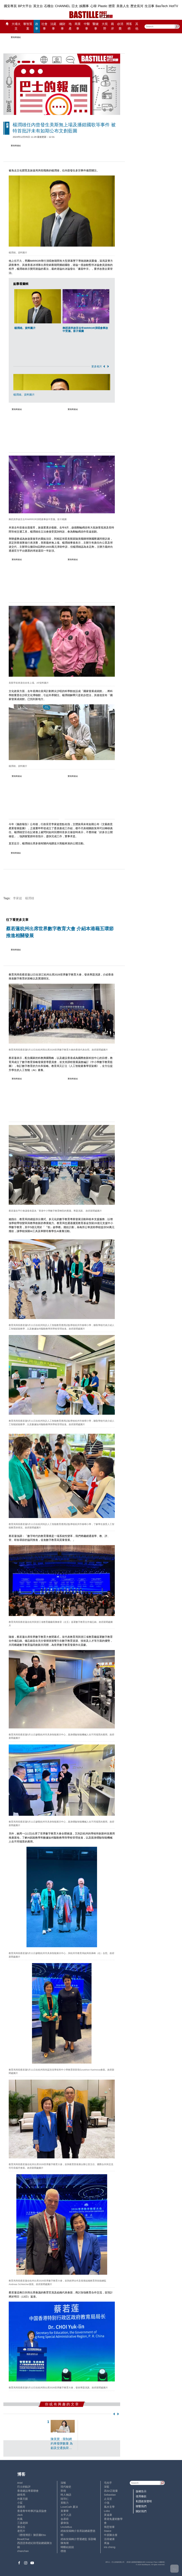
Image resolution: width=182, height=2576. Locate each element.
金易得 (65, 2518)
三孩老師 (22, 2522)
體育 (112, 6)
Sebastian (110, 2494)
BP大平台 (25, 6)
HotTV (173, 6)
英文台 (38, 6)
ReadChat (23, 2539)
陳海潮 (65, 2542)
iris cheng (109, 2547)
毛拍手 (108, 2482)
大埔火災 (16, 26)
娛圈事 (84, 6)
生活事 (149, 6)
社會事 (44, 26)
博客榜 (129, 26)
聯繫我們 (141, 2506)
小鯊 (20, 2502)
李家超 (17, 898)
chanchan (23, 2550)
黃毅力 (65, 2502)
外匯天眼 (22, 2498)
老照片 (21, 2530)
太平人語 (66, 2514)
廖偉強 (65, 2522)
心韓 (93, 6)
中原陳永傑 (110, 2534)
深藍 (106, 2486)
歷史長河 (136, 6)
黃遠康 (108, 2514)
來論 (106, 2542)
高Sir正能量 (111, 2490)
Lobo (107, 2510)
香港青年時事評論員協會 (32, 2510)
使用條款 (141, 2496)
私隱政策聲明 (144, 2501)
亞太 (75, 6)
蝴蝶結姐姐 (67, 2547)
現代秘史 (66, 2486)
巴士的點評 (24, 2486)
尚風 (20, 2518)
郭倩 (63, 2490)
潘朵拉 (21, 2526)
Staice (107, 2530)
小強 (106, 2502)
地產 (70, 26)
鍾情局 (21, 2494)
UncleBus (66, 2526)
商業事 (78, 26)
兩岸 (112, 26)
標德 (63, 2550)
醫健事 (96, 26)
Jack (20, 2514)
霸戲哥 (21, 2506)
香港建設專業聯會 (28, 2490)
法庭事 (53, 26)
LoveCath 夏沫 (69, 2506)
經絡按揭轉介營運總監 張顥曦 (78, 2539)
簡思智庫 (109, 2526)
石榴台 (49, 6)
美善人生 (122, 6)
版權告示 (141, 2491)
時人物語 (66, 2494)
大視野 (105, 26)
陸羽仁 (65, 2498)
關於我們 (141, 2511)
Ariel (20, 2482)
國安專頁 (10, 6)
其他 (136, 26)
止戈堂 (108, 2498)
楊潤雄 (29, 898)
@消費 (120, 26)
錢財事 (62, 26)
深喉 (63, 2482)
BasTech (162, 6)
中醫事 (87, 26)
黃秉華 (65, 2510)
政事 (36, 26)
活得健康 (109, 2539)
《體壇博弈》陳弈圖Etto (31, 2534)
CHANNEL (62, 6)
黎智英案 (27, 26)
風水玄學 (109, 2506)
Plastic (102, 6)
